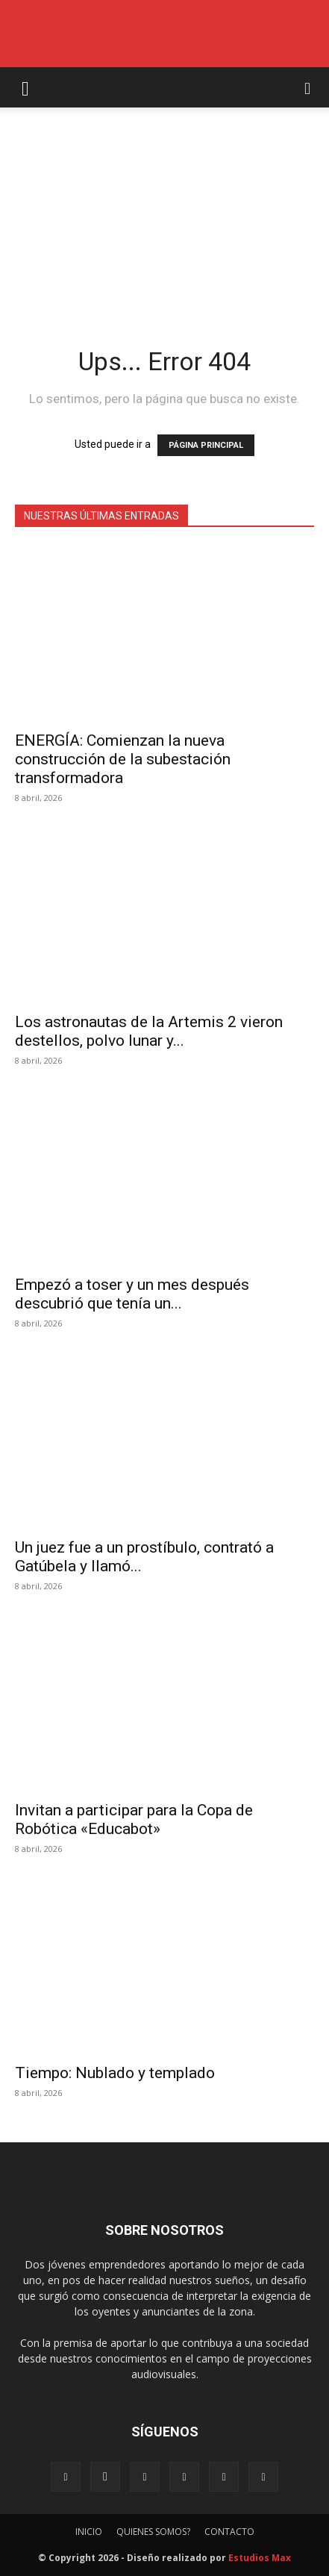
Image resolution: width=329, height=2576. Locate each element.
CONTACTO (229, 2531)
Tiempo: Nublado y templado (115, 2073)
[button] (25, 87)
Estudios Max (259, 2557)
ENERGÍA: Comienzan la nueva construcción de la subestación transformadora (123, 759)
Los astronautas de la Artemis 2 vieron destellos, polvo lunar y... (149, 1031)
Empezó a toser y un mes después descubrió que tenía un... (132, 1294)
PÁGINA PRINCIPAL (206, 445)
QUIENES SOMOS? (153, 2531)
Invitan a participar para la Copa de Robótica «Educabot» (134, 1819)
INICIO (88, 2531)
